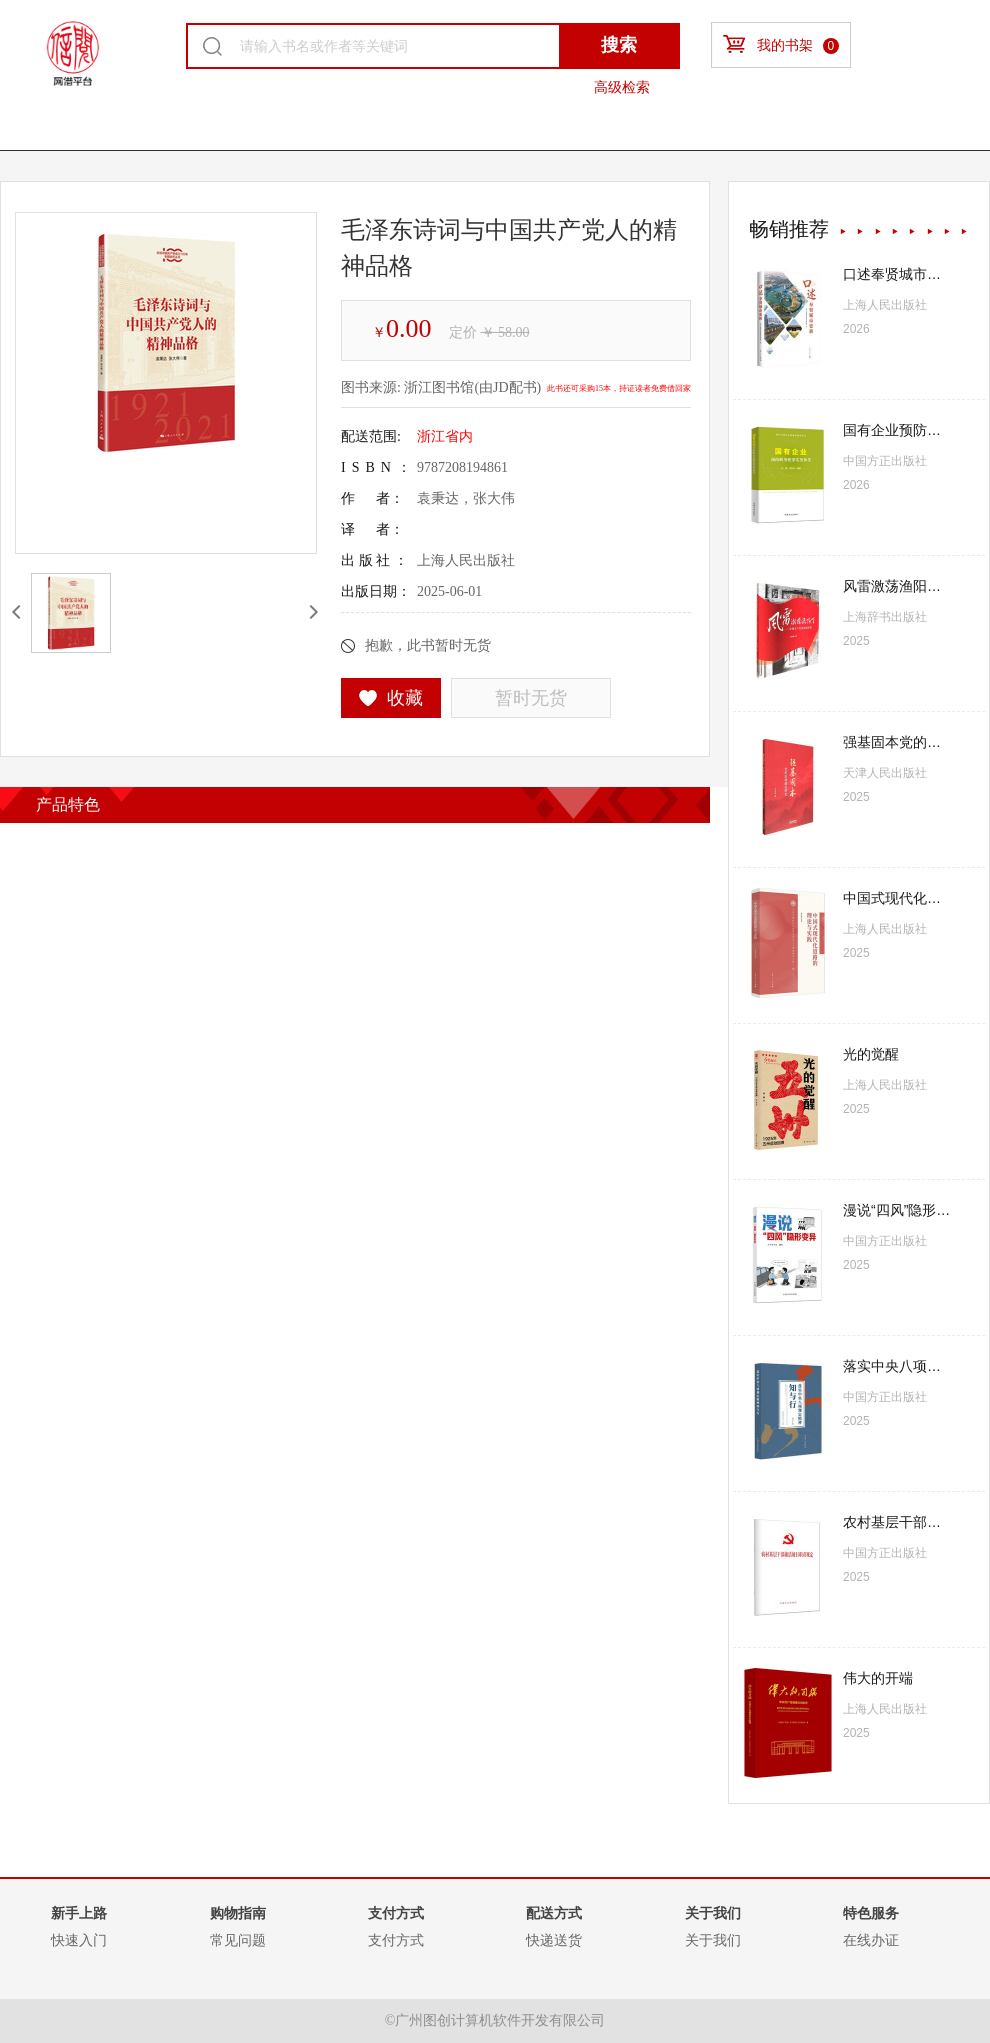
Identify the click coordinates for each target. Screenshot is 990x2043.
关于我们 (713, 1940)
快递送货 (554, 1940)
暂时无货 (531, 698)
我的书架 (781, 44)
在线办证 (871, 1940)
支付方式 (396, 1940)
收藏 (391, 698)
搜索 (619, 45)
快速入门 (79, 1940)
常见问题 (238, 1940)
